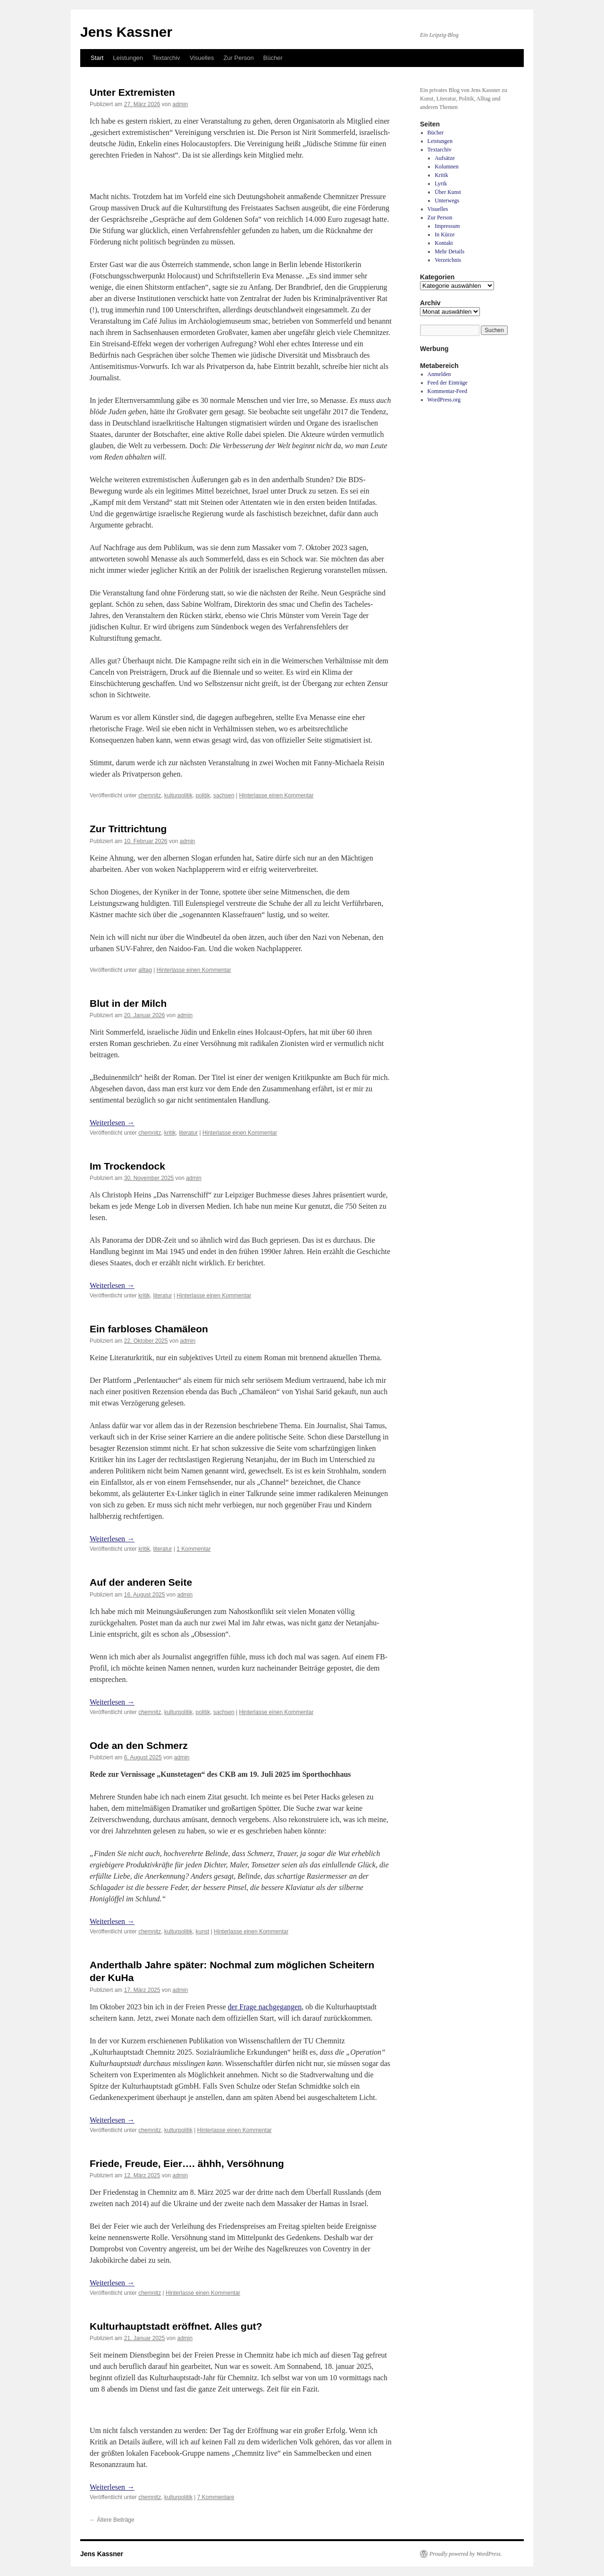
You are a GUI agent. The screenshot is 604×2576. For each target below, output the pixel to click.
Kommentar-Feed (447, 391)
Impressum (447, 226)
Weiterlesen (112, 1123)
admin (180, 104)
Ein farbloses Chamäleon (149, 1328)
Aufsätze (445, 158)
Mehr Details (449, 251)
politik (203, 795)
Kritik (441, 175)
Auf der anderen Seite (141, 1582)
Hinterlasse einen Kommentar (276, 795)
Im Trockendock (127, 1166)
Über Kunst (448, 192)
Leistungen (128, 57)
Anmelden (439, 374)
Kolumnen (447, 166)
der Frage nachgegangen (265, 2007)
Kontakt (444, 243)
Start (97, 57)
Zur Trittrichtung (128, 828)
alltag (145, 970)
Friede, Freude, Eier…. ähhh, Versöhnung (187, 2163)
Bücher (273, 57)
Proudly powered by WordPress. (465, 2554)
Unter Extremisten (132, 92)
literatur (188, 1132)
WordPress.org (444, 399)
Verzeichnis (448, 260)
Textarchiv (166, 57)
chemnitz (149, 795)
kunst (203, 1931)
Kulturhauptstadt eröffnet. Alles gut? (176, 2326)
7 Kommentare (216, 2497)
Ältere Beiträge (112, 2520)
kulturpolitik (178, 795)
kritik (170, 1132)
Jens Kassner (126, 32)
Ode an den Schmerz (139, 1745)
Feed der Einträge (448, 382)
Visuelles (202, 57)
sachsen (224, 795)
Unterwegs (447, 200)
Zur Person (238, 57)
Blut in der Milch (128, 1003)
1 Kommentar (193, 1549)
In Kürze (444, 234)
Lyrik (441, 183)
